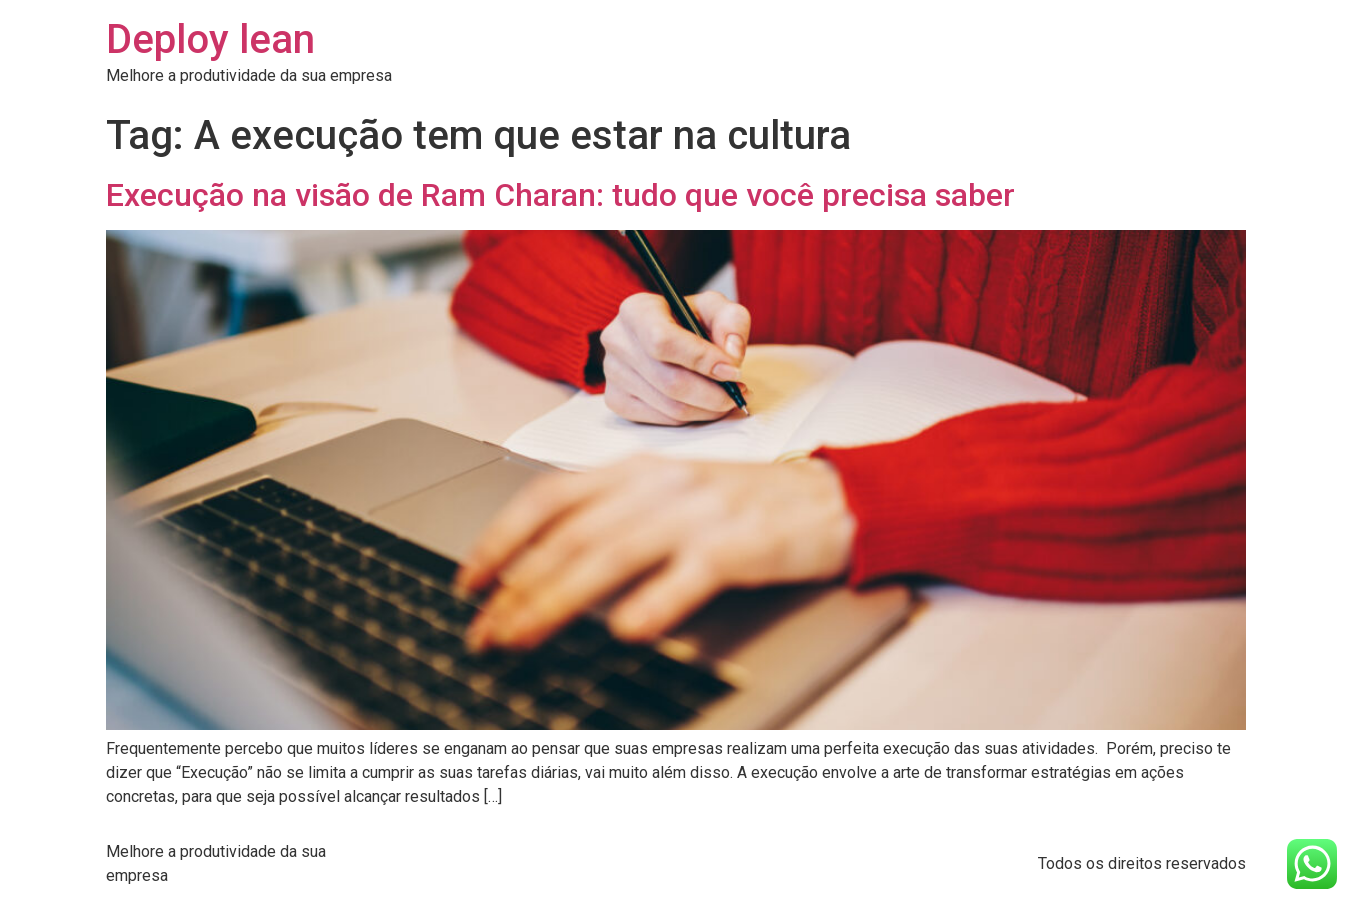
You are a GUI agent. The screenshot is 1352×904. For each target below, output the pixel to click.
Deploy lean (210, 39)
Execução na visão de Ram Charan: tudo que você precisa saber (560, 195)
